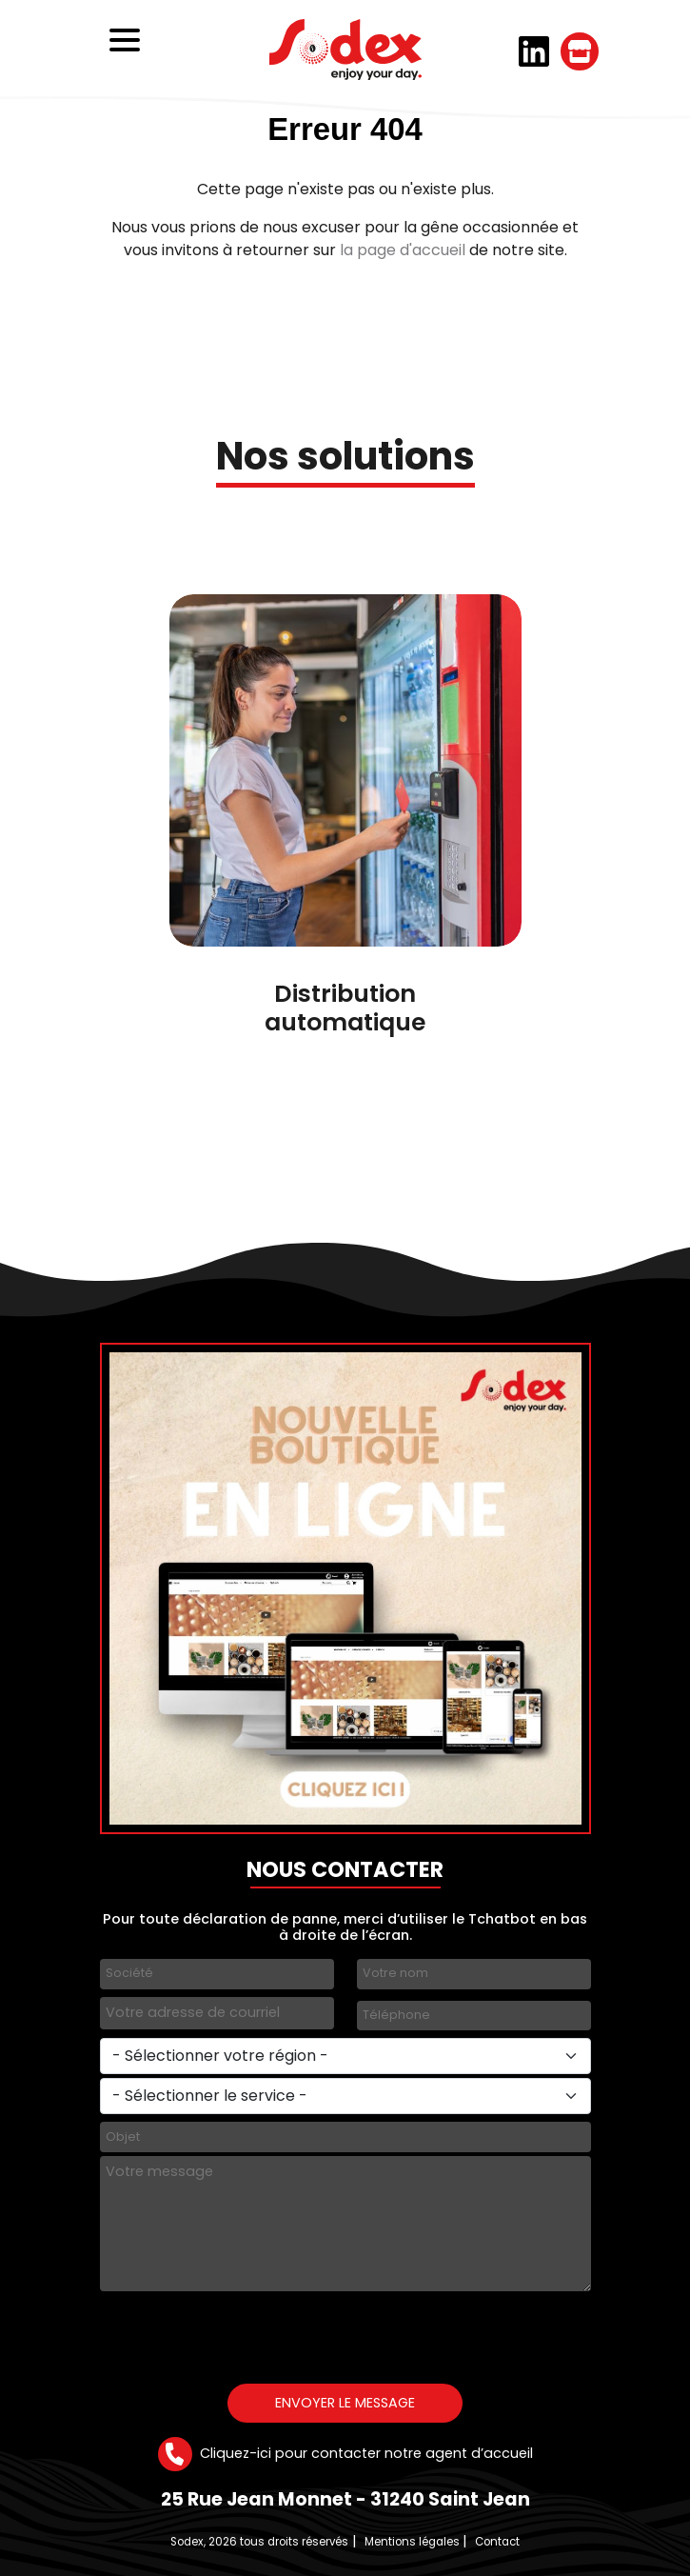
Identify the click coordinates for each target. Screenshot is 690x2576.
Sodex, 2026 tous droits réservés (259, 2541)
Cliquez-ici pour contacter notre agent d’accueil (345, 2454)
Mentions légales (412, 2541)
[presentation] (244, 2332)
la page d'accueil (402, 250)
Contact (497, 2541)
